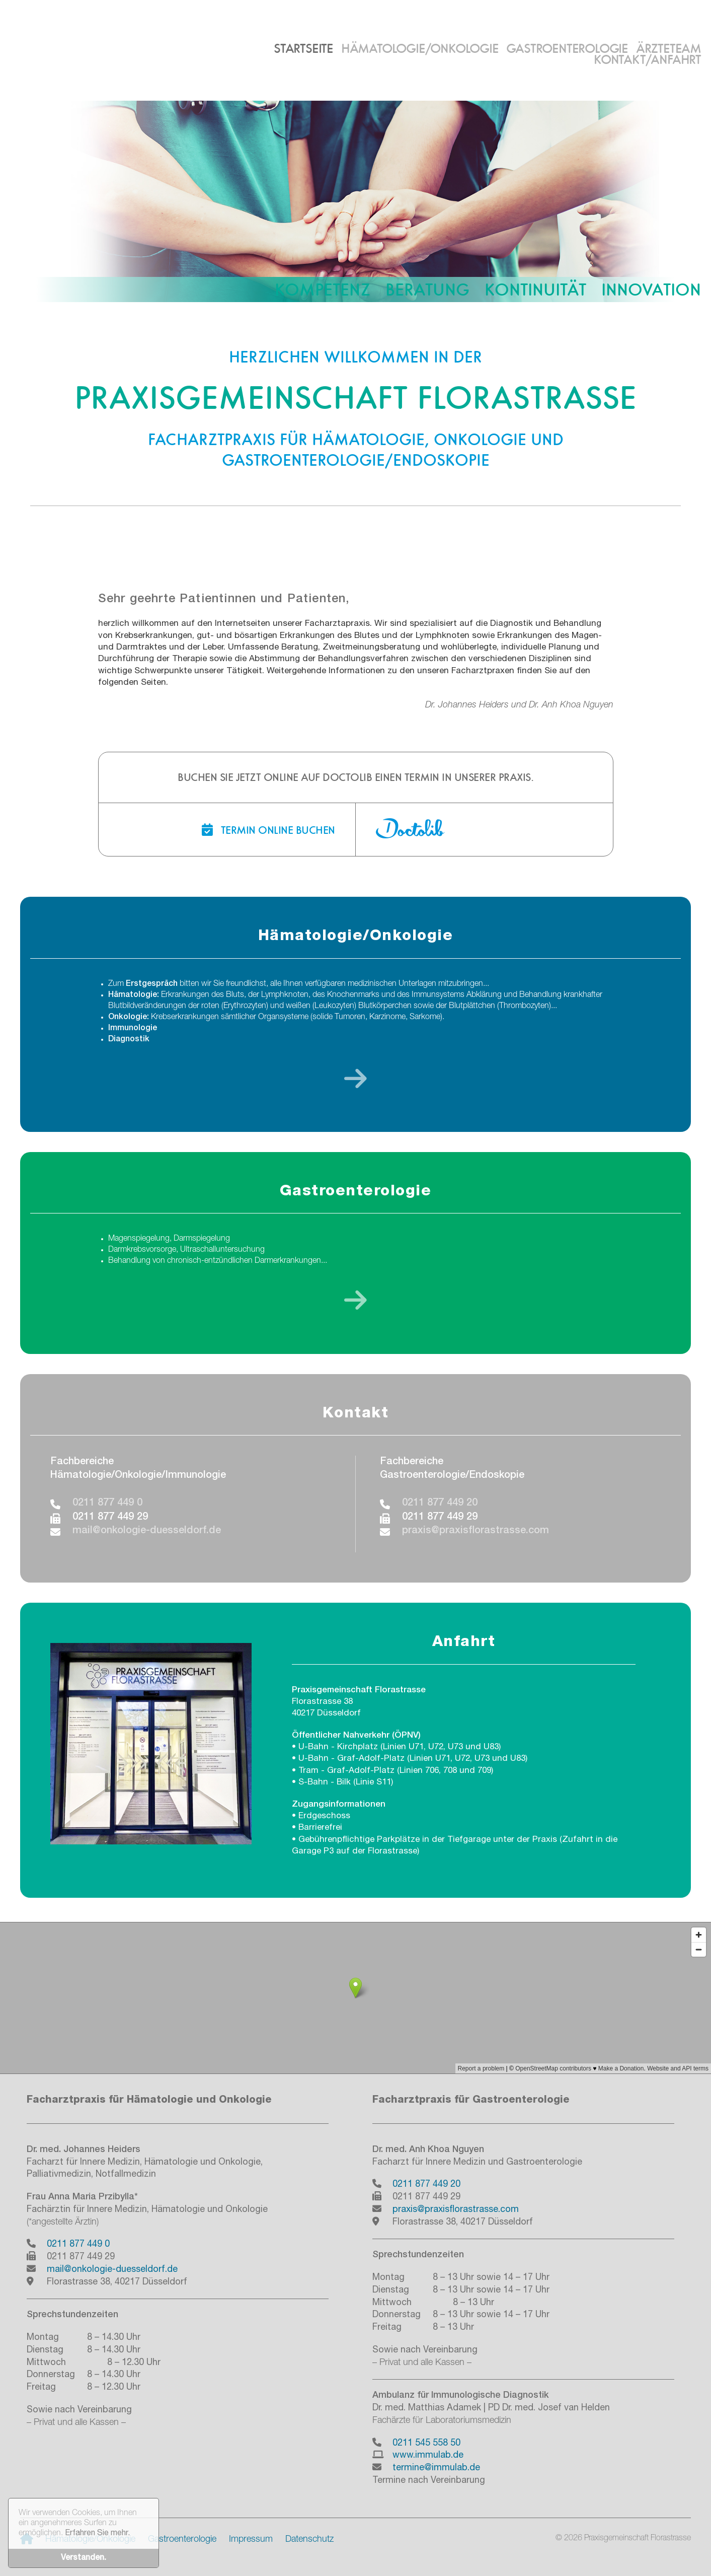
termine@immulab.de (436, 2468)
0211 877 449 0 (107, 1503)
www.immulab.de (427, 2455)
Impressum (251, 2539)
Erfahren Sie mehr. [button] (97, 2534)
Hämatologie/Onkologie (420, 48)
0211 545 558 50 (426, 2443)
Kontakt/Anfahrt (647, 59)
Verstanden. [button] (83, 2558)
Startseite (303, 48)
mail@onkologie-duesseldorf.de (146, 1531)
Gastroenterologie (567, 48)
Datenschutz (309, 2539)
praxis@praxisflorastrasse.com (475, 1531)
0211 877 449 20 (440, 1503)
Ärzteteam (668, 48)
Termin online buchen (268, 830)
